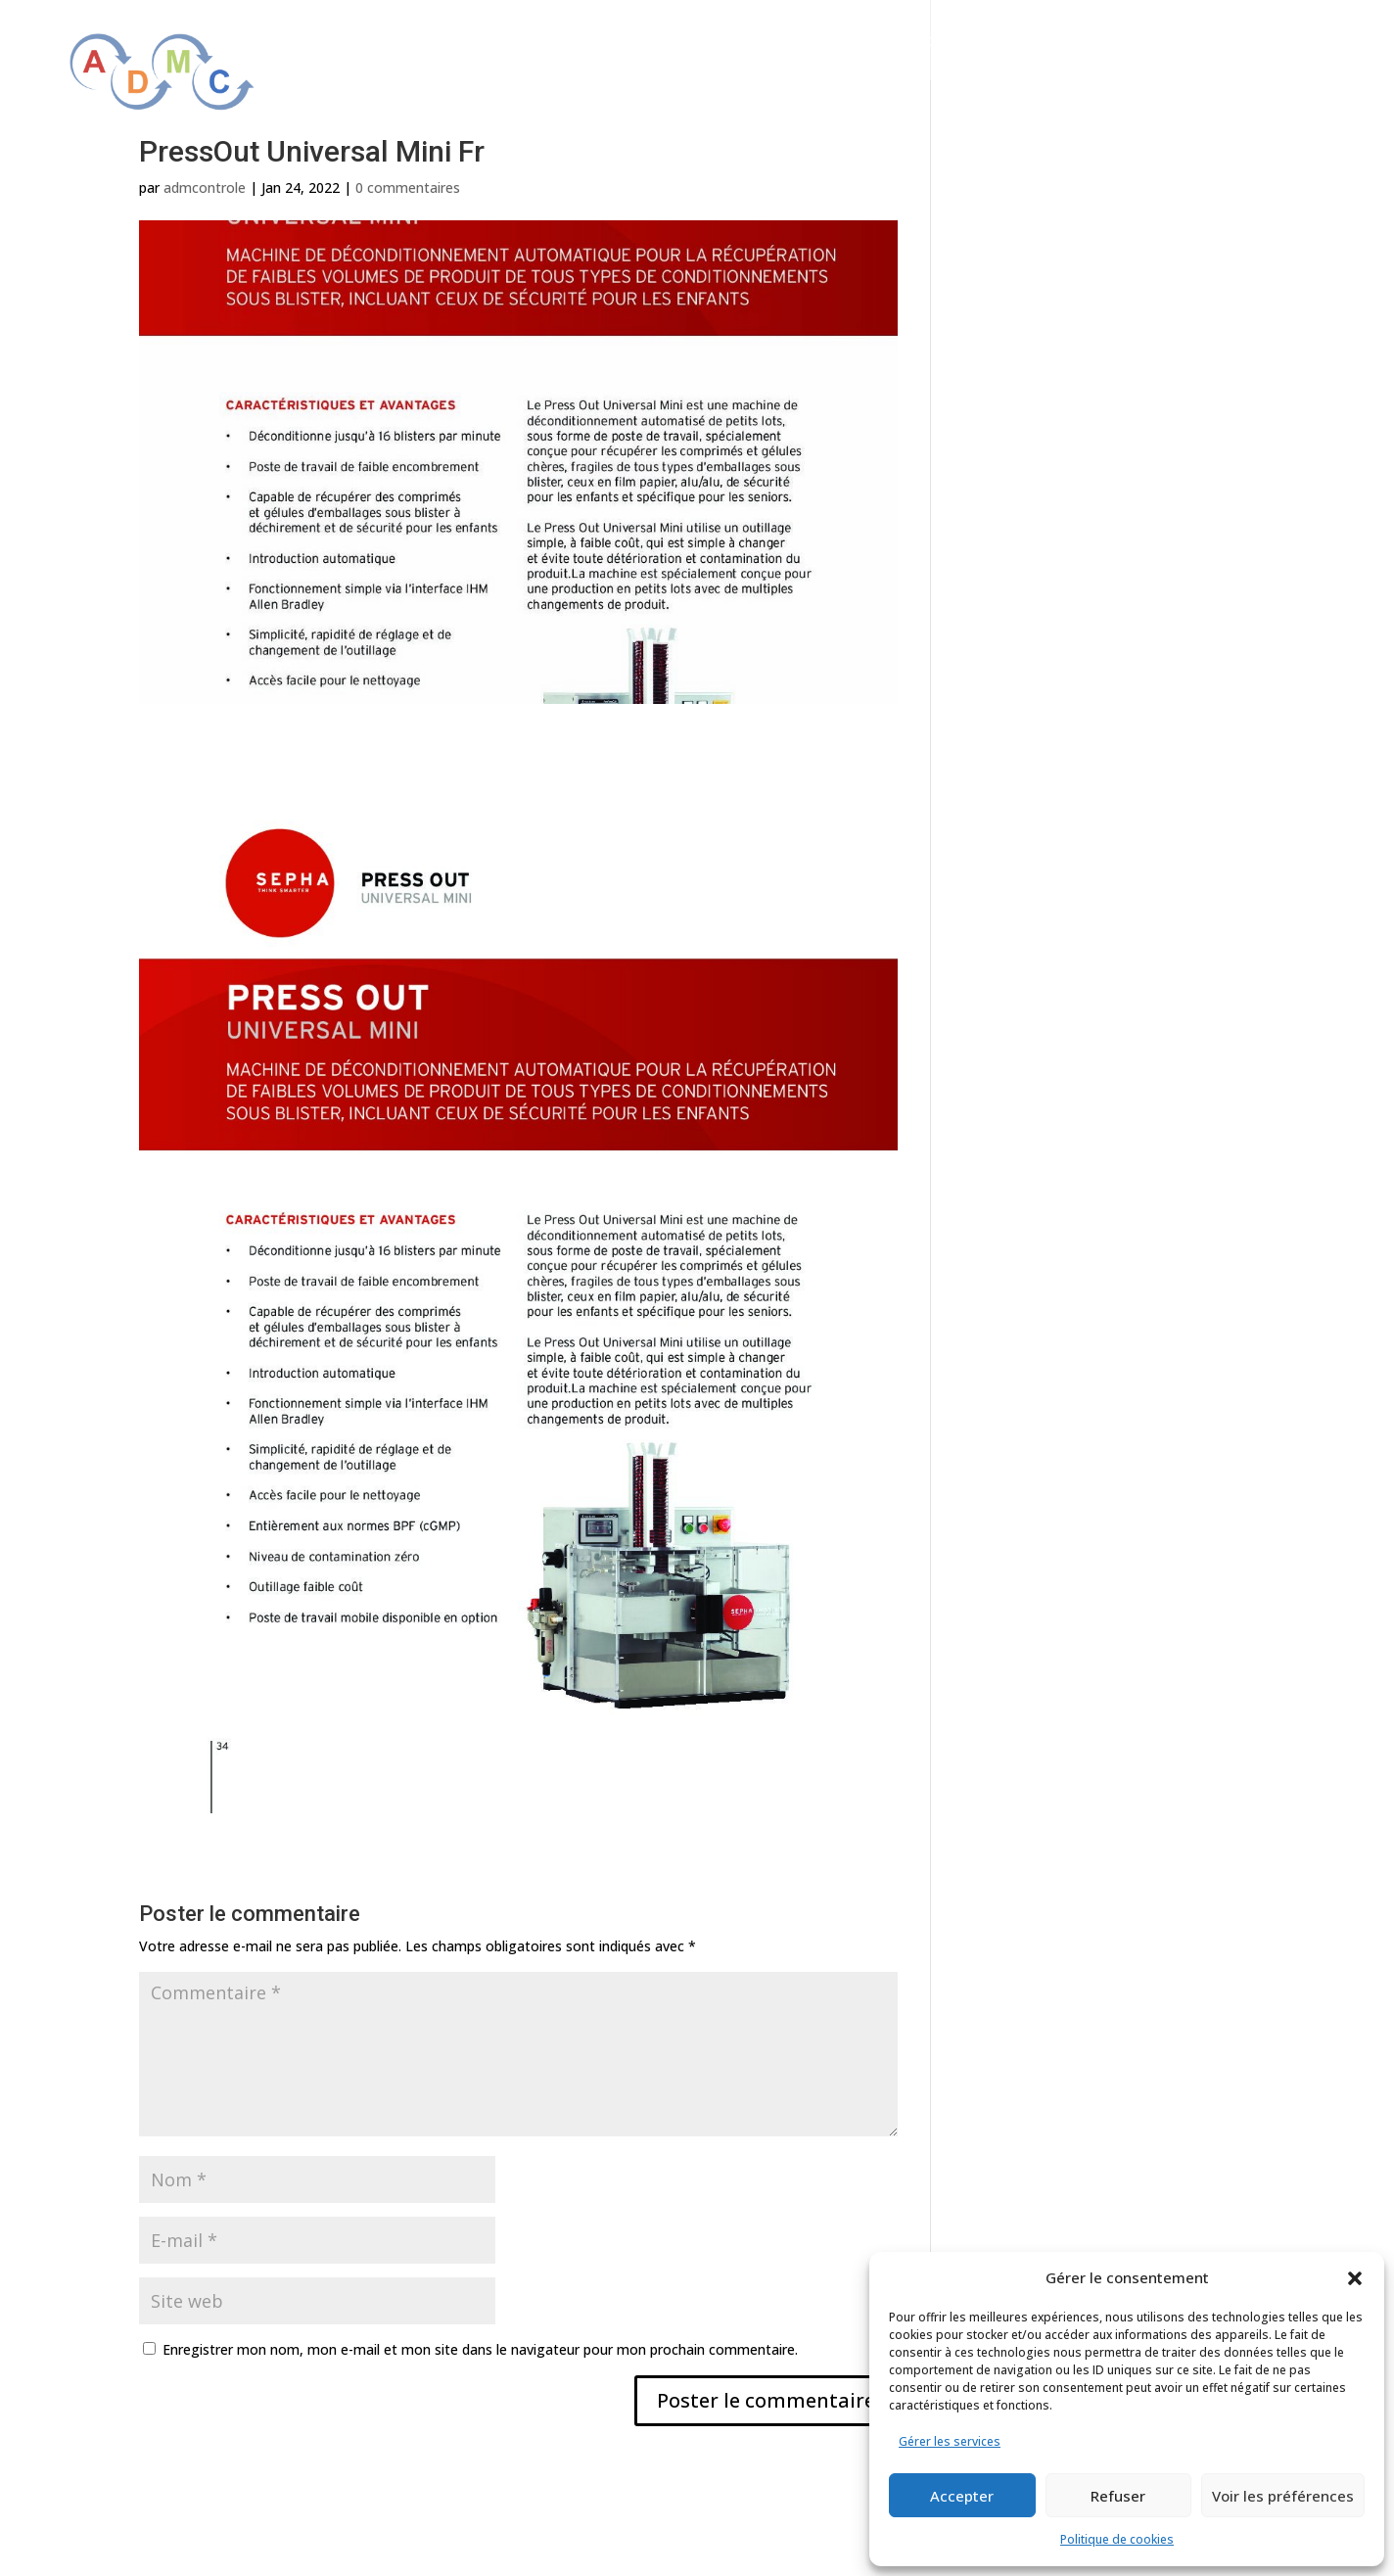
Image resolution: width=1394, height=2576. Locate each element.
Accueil (636, 42)
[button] (1355, 2278)
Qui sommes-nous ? (767, 42)
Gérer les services (949, 2441)
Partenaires (1150, 42)
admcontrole (204, 187)
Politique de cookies (1117, 2539)
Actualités (1263, 42)
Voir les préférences (1283, 2496)
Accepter (962, 2496)
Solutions (928, 42)
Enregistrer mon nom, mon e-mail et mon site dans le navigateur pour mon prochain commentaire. (480, 2349)
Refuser (1118, 2496)
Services (1044, 42)
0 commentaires (407, 187)
